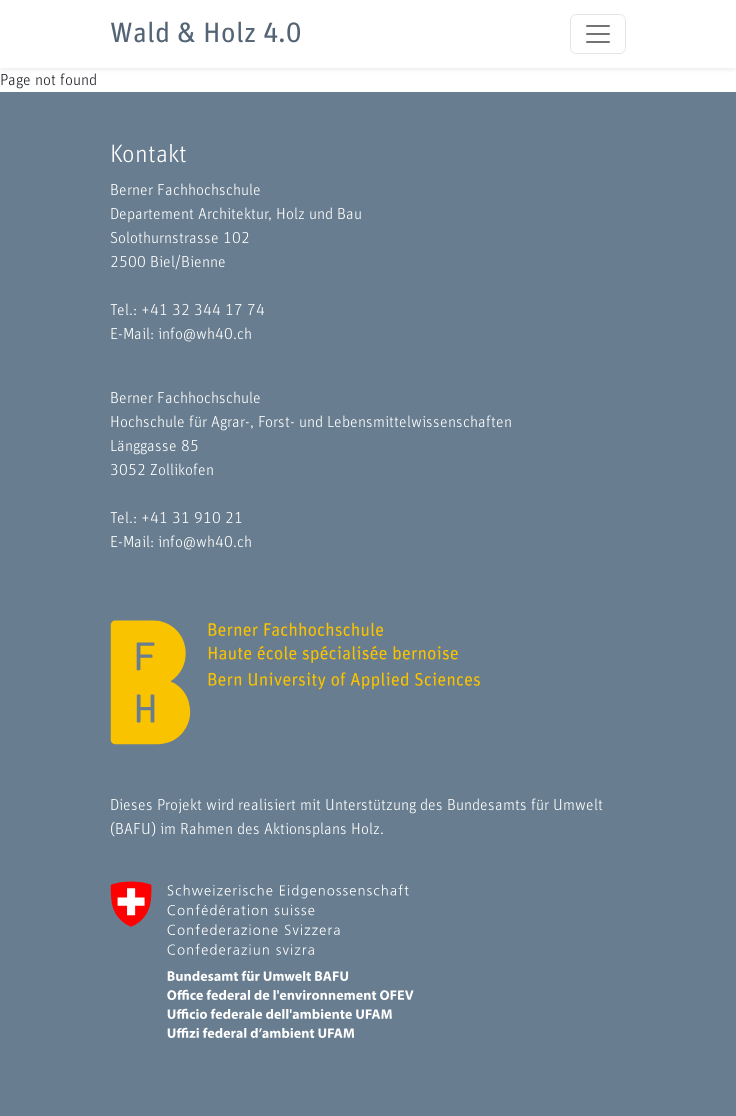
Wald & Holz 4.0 (205, 34)
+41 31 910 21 (192, 518)
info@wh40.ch (205, 334)
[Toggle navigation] (598, 34)
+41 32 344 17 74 (203, 310)
